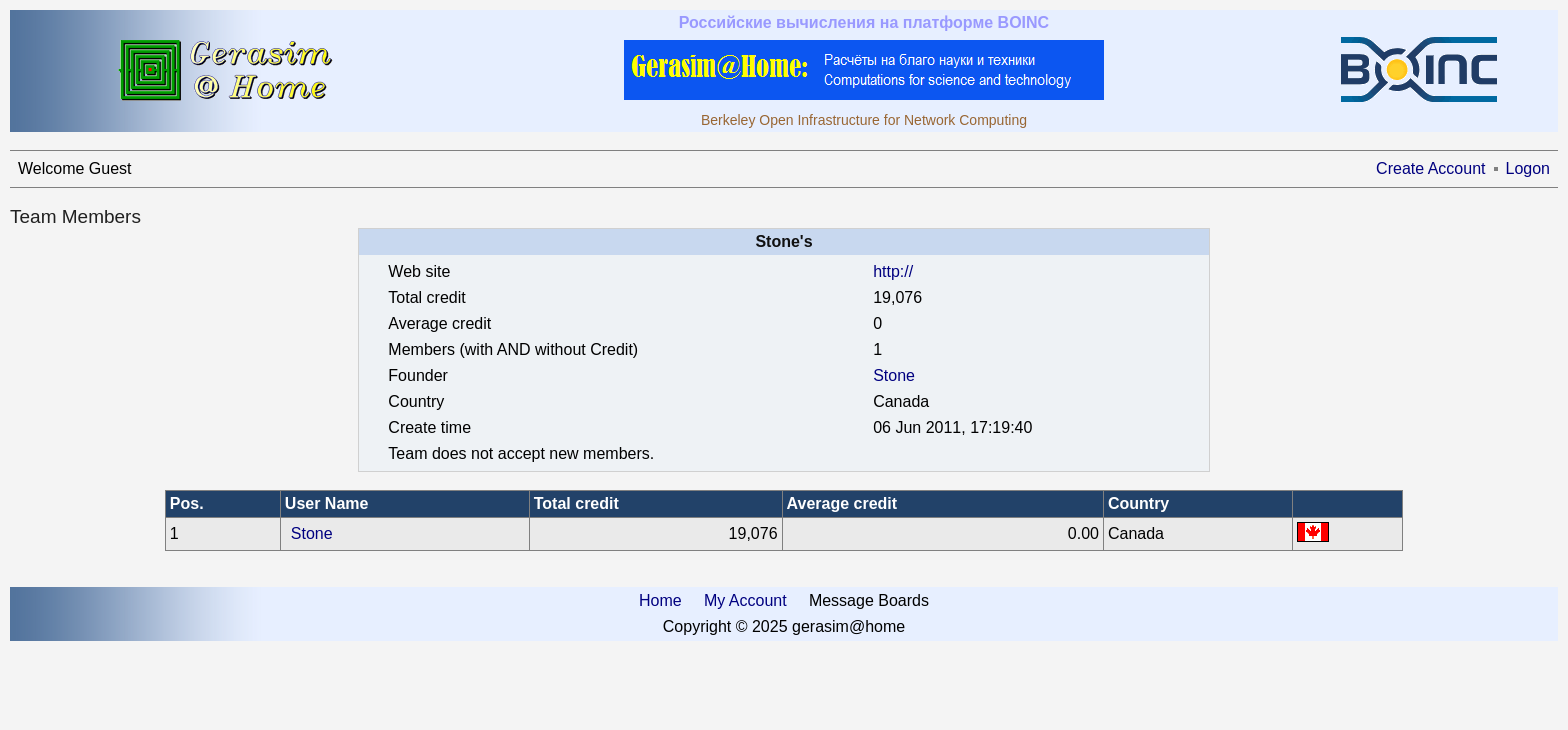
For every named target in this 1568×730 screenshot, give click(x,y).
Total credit (576, 503)
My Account (745, 600)
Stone (894, 375)
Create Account (1430, 168)
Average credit (842, 503)
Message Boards (869, 600)
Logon (1528, 168)
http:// (893, 271)
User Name (327, 503)
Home (660, 600)
